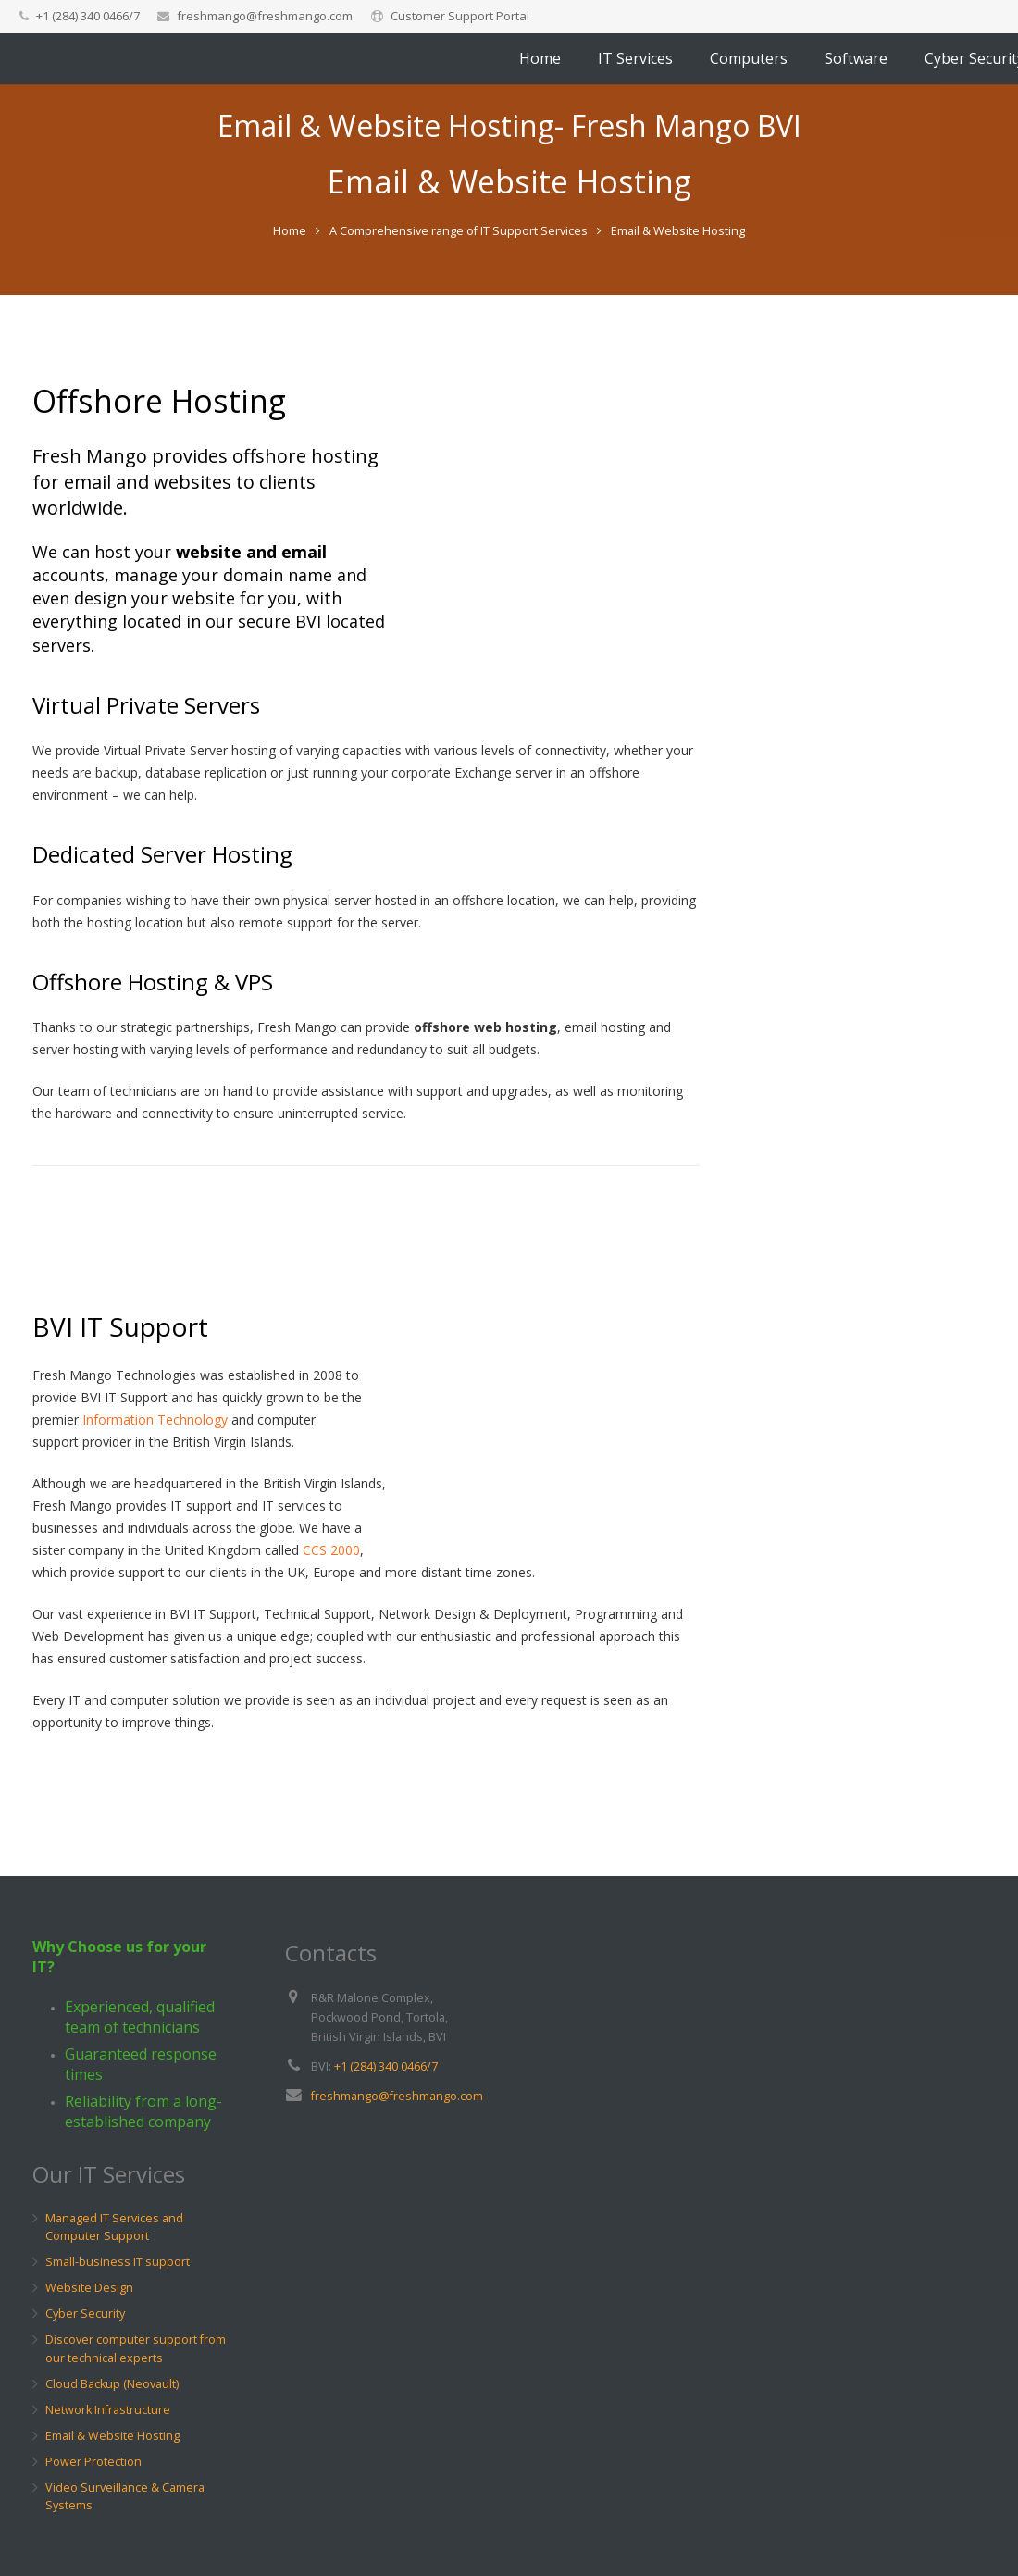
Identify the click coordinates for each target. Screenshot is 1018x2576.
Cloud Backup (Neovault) (112, 2384)
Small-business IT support (117, 2263)
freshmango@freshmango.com (265, 15)
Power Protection (93, 2462)
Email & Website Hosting (112, 2436)
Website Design (89, 2288)
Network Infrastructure (107, 2410)
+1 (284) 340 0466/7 (386, 2066)
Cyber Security (85, 2314)
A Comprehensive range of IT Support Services (458, 322)
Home (289, 322)
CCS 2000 (331, 1641)
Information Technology (155, 1511)
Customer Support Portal (460, 15)
